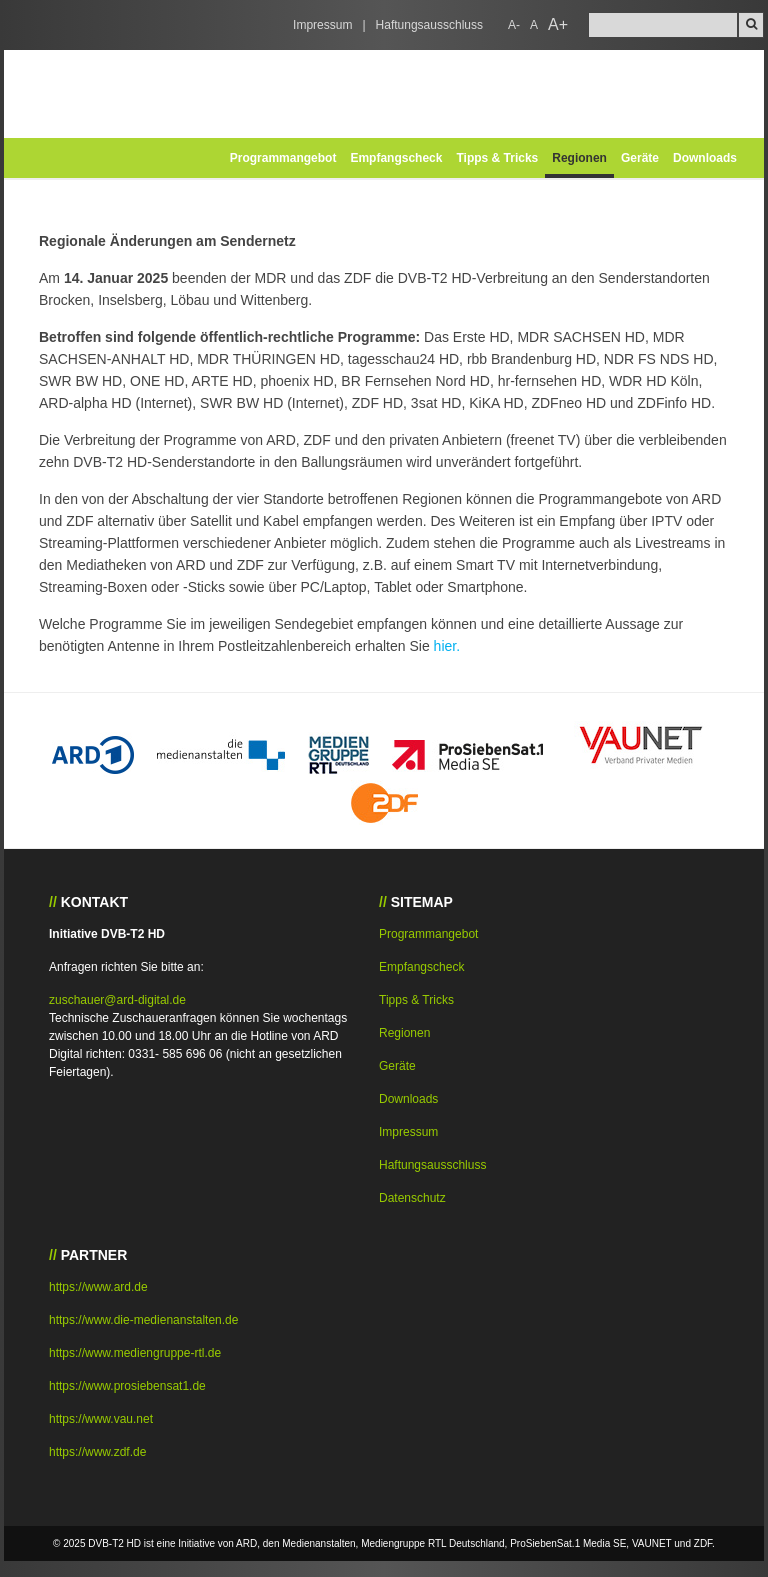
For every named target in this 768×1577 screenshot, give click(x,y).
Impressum (322, 25)
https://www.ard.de (98, 1287)
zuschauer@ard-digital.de (117, 1000)
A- (514, 25)
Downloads (705, 158)
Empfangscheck (396, 158)
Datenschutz (412, 1198)
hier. (447, 646)
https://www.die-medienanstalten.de (143, 1320)
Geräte (640, 158)
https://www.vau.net (101, 1419)
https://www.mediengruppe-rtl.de (135, 1353)
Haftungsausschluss (429, 25)
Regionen (579, 158)
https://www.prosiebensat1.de (127, 1386)
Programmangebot (283, 158)
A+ (558, 24)
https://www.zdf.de (97, 1452)
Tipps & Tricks (497, 158)
